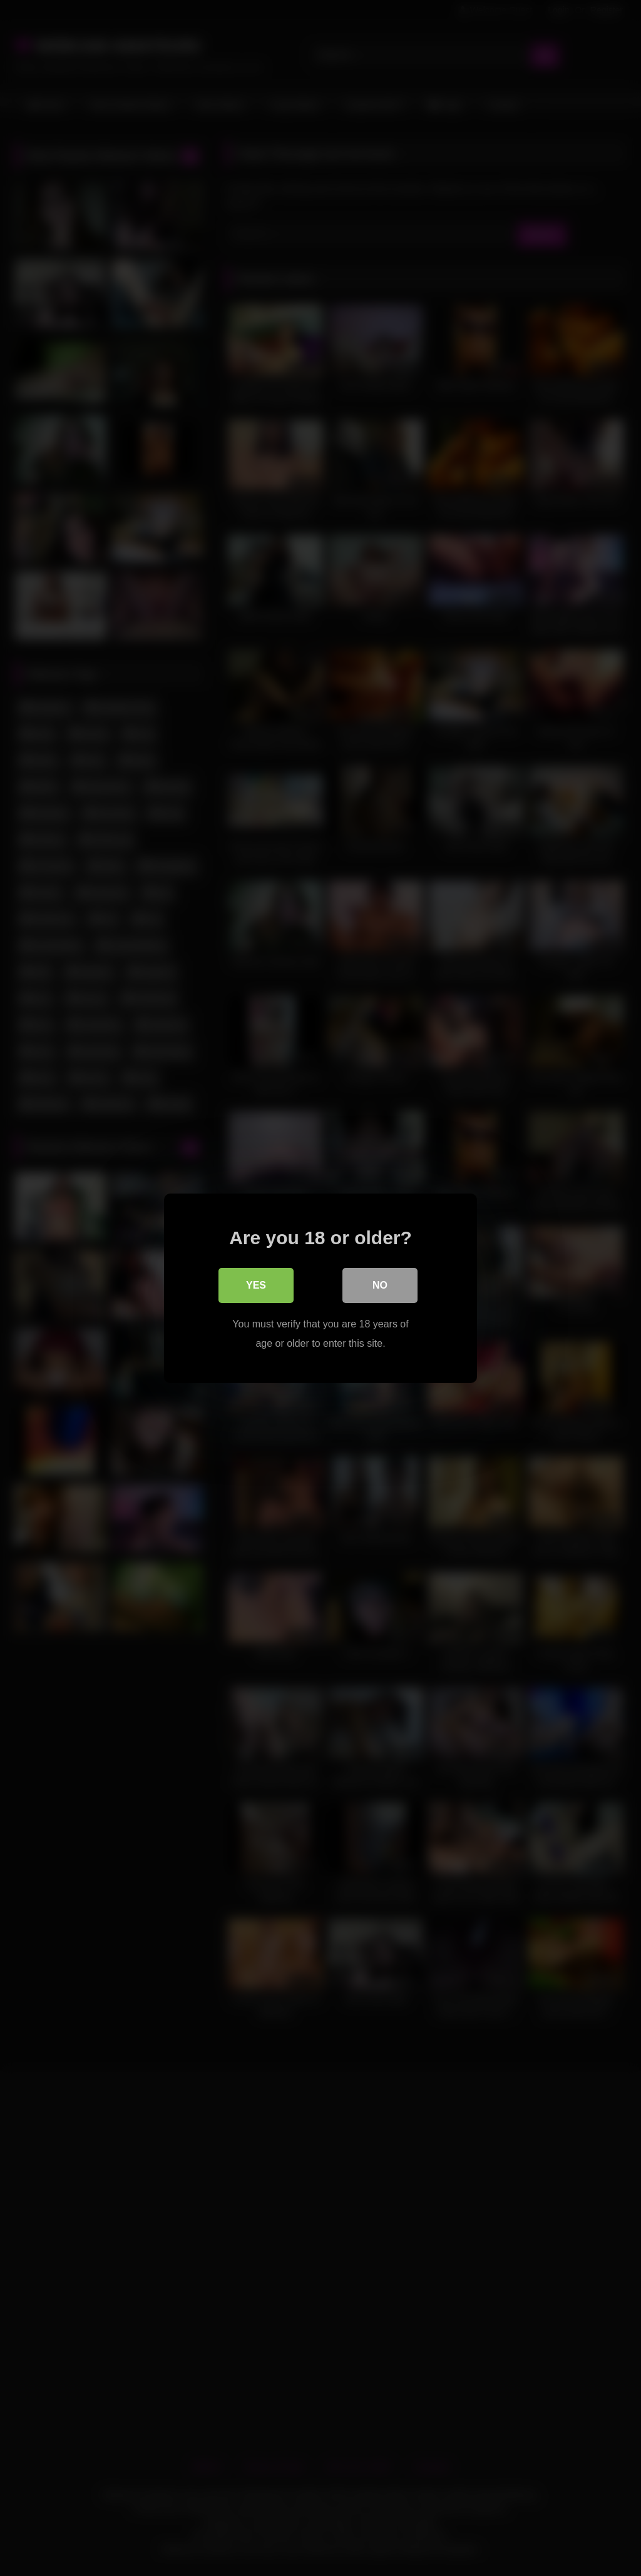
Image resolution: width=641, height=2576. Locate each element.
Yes (256, 1284)
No (379, 1284)
